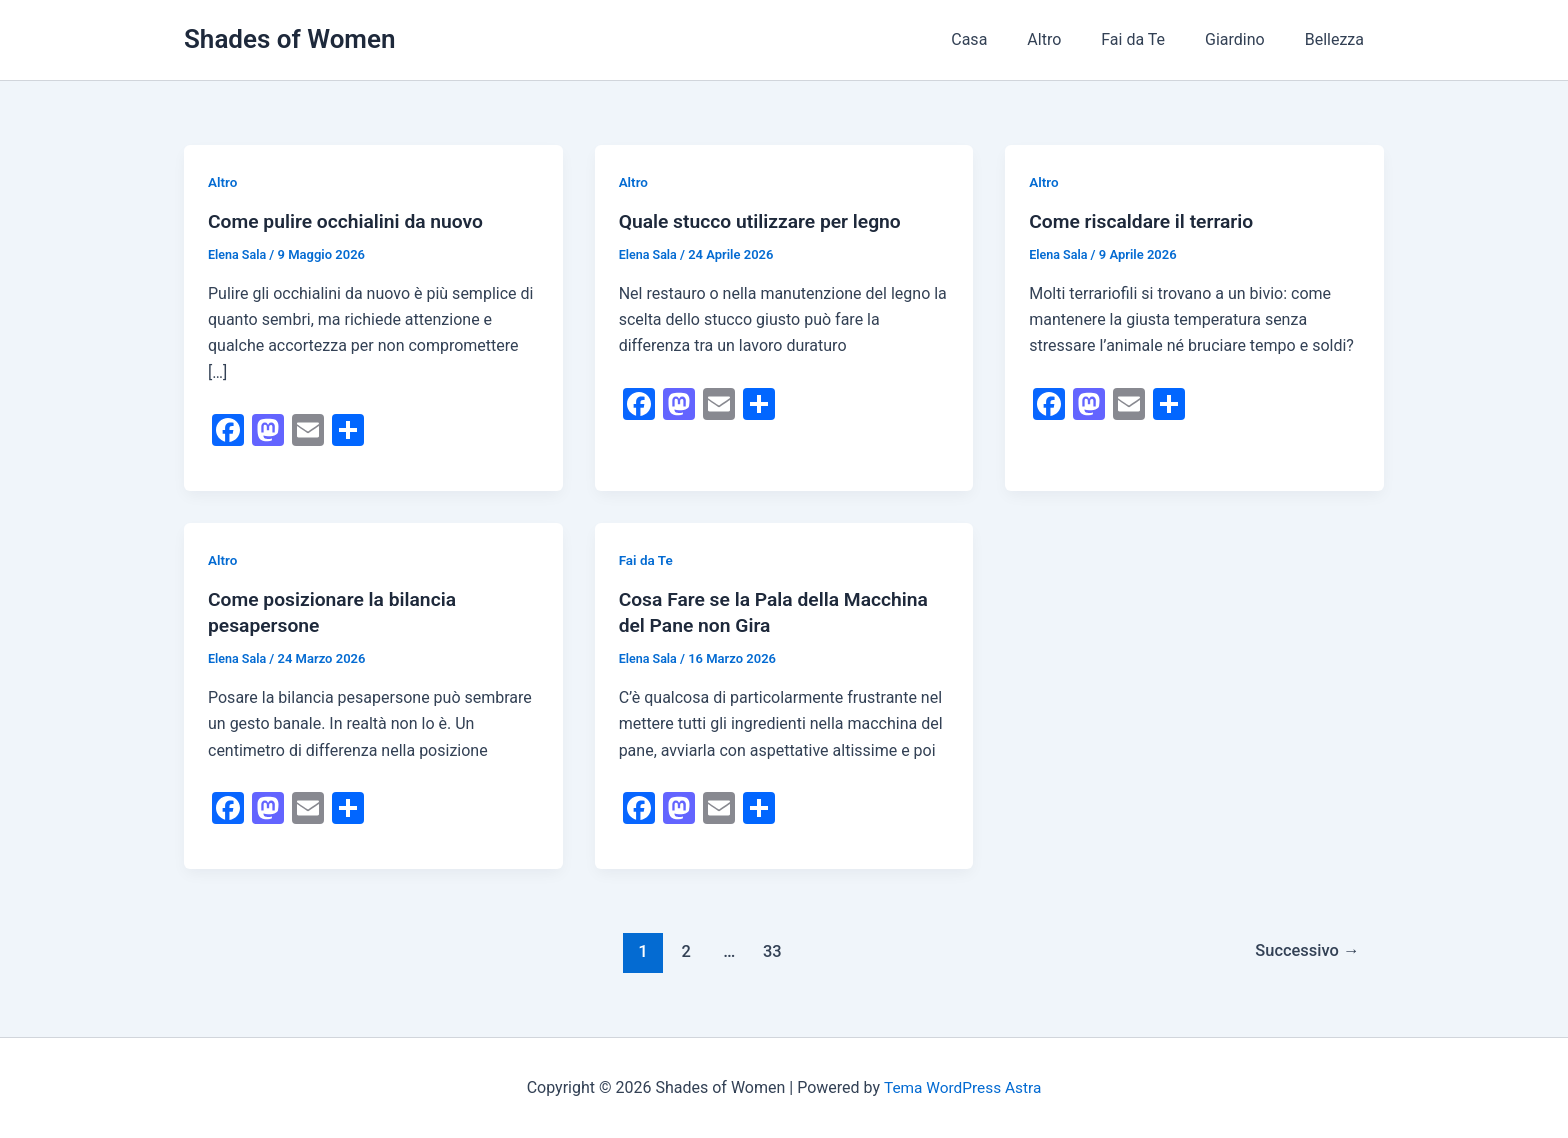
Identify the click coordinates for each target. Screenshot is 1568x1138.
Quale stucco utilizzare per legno (765, 221)
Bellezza (1338, 39)
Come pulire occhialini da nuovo (351, 221)
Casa (1005, 39)
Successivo (1304, 951)
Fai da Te (1153, 39)
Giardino (1247, 39)
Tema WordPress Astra (962, 1087)
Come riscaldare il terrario (1145, 221)
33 (769, 951)
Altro (1072, 39)
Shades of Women (289, 39)
